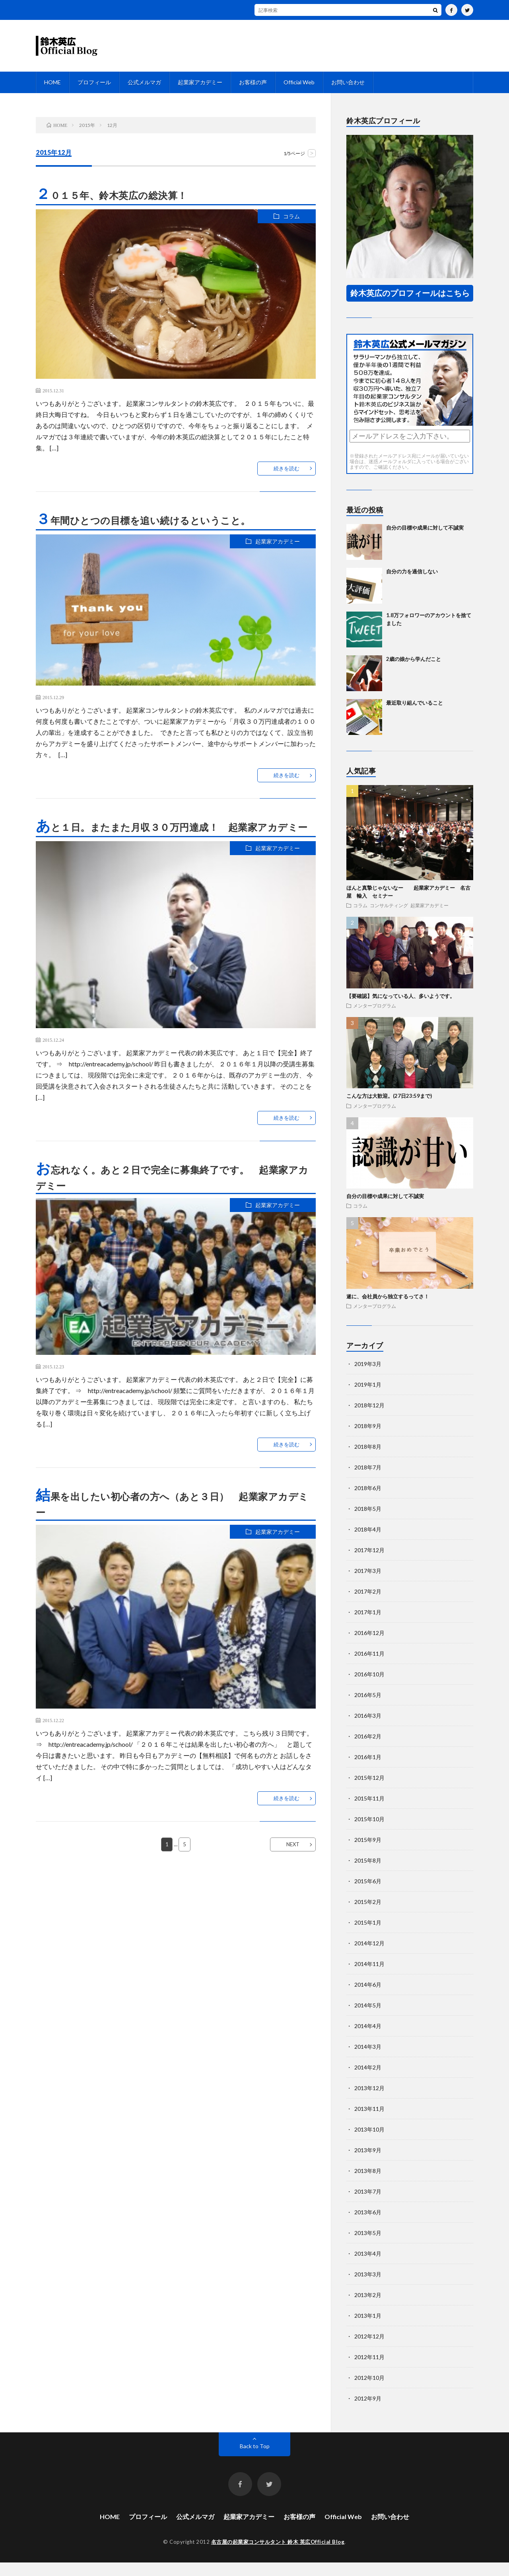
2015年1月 (367, 1936)
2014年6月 (367, 1998)
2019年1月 (367, 1398)
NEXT (292, 1844)
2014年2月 (367, 2080)
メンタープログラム (374, 1019)
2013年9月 (367, 2163)
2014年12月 (369, 1956)
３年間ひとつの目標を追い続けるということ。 (143, 520)
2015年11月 (369, 1811)
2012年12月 (369, 2349)
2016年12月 (369, 1646)
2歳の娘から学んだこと (413, 672)
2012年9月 (367, 2411)
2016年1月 (367, 1770)
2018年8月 (367, 1460)
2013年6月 (367, 2225)
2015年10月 (369, 1832)
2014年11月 (369, 1977)
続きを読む (286, 468)
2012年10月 (369, 2391)
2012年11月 (369, 2370)
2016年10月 (369, 1687)
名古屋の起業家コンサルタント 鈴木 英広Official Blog (278, 2555)
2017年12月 (369, 1563)
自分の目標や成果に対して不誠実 (425, 541)
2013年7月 (367, 2205)
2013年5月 (367, 2246)
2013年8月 (367, 2184)
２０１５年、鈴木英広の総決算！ (111, 195)
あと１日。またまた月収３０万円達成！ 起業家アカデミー (172, 827)
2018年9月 (367, 1439)
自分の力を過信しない (412, 585)
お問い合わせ (348, 82)
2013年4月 (367, 2267)
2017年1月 (367, 1625)
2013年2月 (367, 2308)
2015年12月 (369, 1791)
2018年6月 (367, 1501)
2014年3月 (367, 2060)
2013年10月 (369, 2143)
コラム (291, 216)
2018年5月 (367, 1522)
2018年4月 (367, 1542)
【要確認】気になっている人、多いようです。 (400, 1009)
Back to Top (255, 2459)
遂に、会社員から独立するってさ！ (387, 1310)
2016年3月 (367, 1729)
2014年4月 (367, 2039)
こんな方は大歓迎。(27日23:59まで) (389, 1109)
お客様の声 (253, 82)
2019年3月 (367, 1377)
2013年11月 (369, 2122)
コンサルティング (389, 918)
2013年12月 (369, 2101)
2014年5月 (367, 2018)
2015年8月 (367, 1874)
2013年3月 (367, 2287)
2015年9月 (367, 1853)
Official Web (299, 82)
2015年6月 (367, 1894)
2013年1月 (367, 2329)
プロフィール (94, 82)
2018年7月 (367, 1480)
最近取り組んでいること (414, 716)
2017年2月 (367, 1605)
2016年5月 (367, 1708)
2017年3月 (367, 1584)
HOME (52, 82)
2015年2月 (367, 1915)
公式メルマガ (144, 82)
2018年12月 (369, 1418)
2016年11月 (369, 1667)
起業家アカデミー (200, 82)
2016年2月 (367, 1749)
